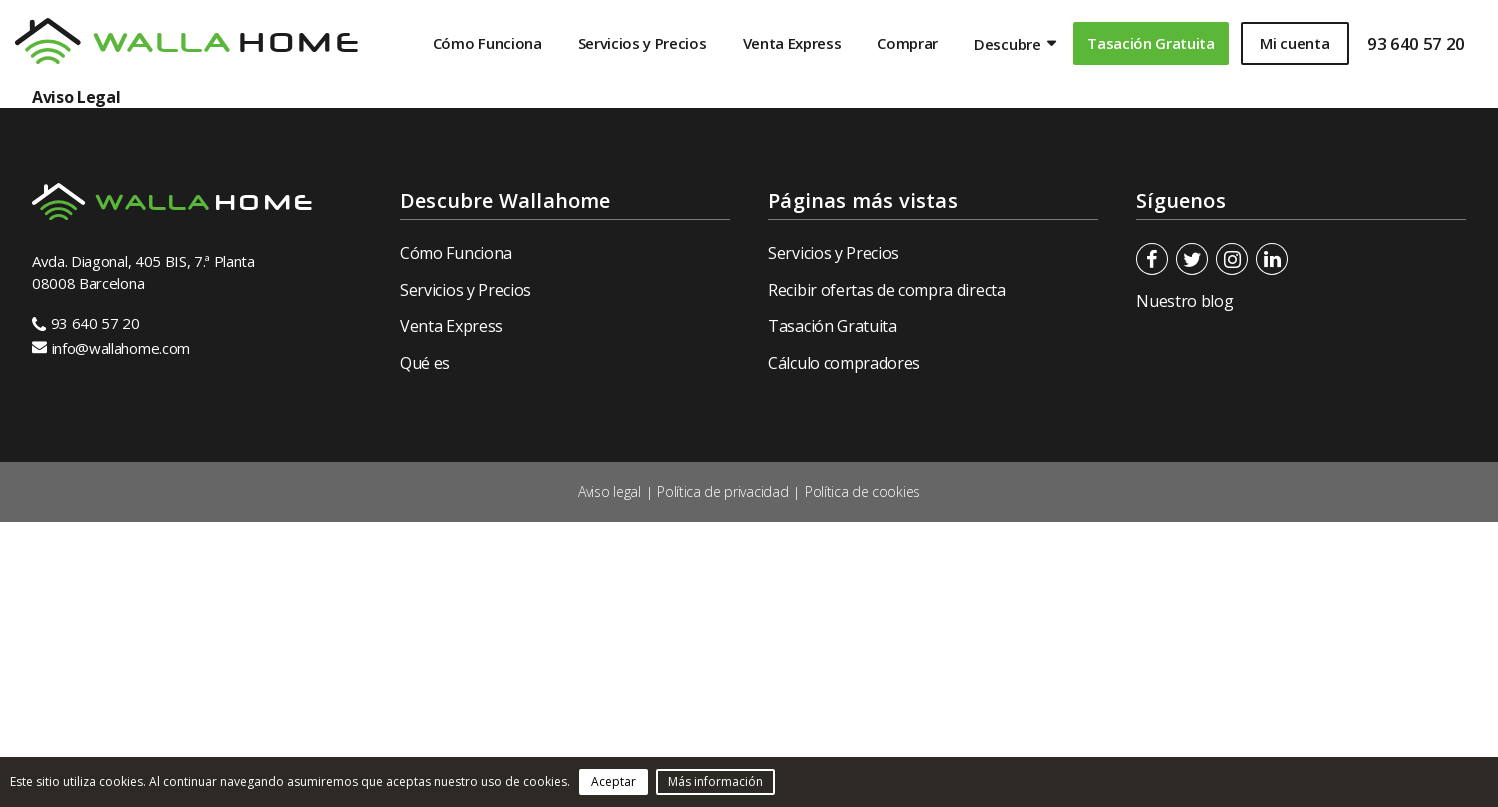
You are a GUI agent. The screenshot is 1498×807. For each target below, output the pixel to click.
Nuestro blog (1184, 301)
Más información (715, 781)
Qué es (425, 363)
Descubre (1007, 44)
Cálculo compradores (844, 363)
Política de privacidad (722, 491)
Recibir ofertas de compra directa (886, 290)
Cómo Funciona (487, 43)
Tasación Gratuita (1151, 43)
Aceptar (613, 781)
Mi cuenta (1294, 43)
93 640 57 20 (1416, 43)
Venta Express (792, 43)
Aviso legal (609, 491)
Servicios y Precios (642, 43)
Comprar (907, 43)
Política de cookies (862, 491)
